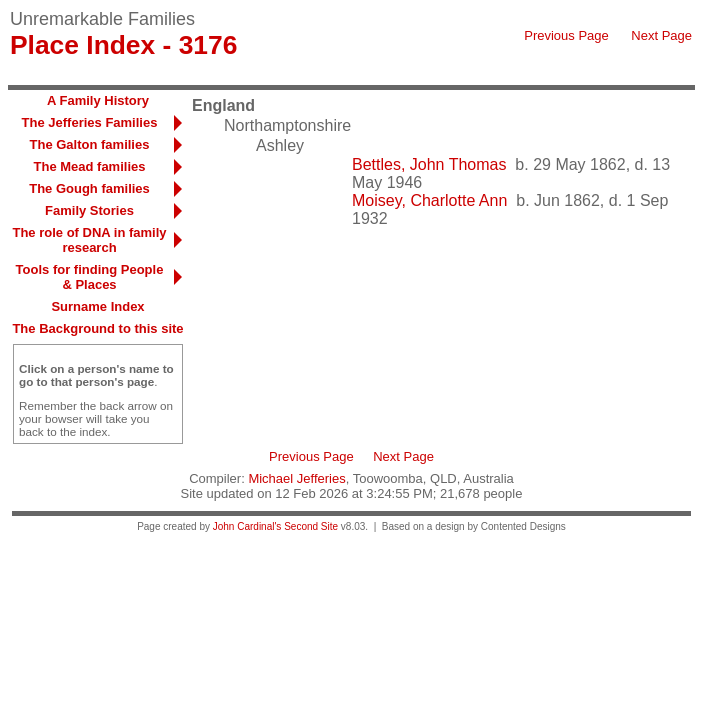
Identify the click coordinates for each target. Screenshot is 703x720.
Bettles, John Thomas (429, 164)
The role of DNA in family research (89, 240)
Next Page (661, 35)
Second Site (311, 526)
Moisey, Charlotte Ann (429, 200)
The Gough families (89, 188)
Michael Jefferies (296, 478)
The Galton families (90, 144)
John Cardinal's (247, 526)
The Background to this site (97, 328)
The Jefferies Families (90, 122)
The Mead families (90, 166)
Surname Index (97, 306)
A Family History (98, 100)
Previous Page (566, 35)
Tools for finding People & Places (90, 277)
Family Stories (89, 210)
